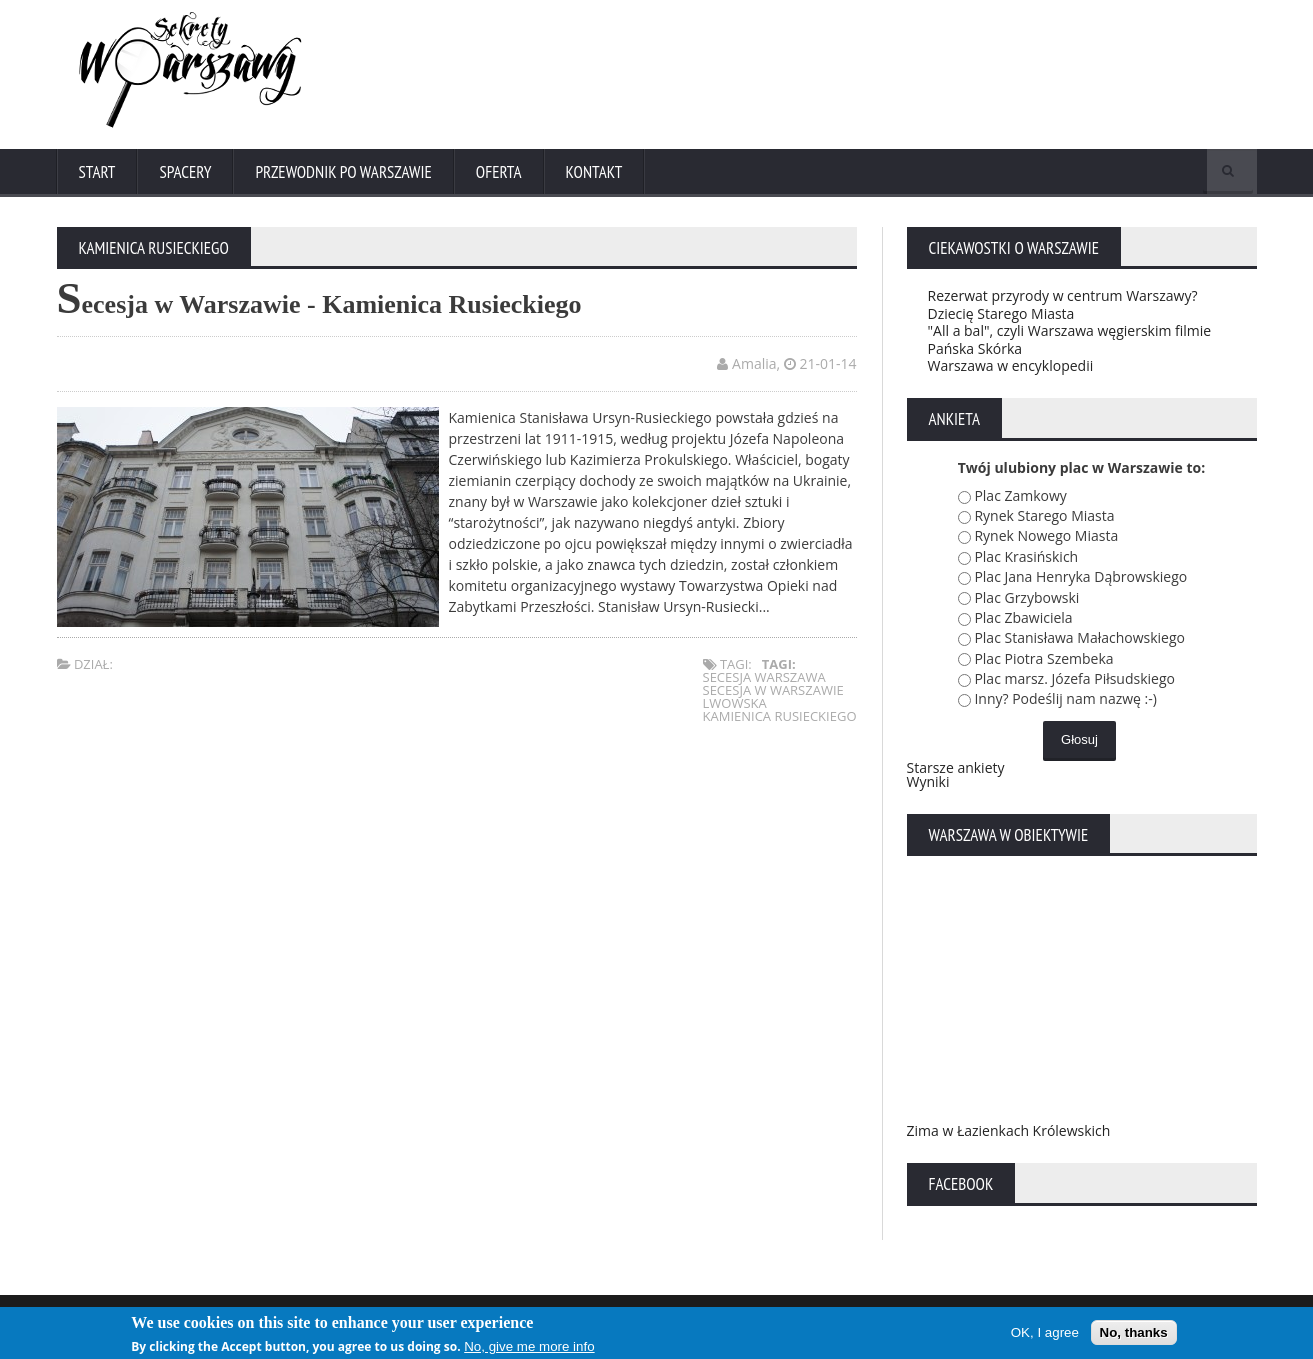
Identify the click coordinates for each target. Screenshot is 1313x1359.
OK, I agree (1045, 1333)
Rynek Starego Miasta (1044, 515)
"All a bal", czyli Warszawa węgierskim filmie (1070, 330)
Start (97, 172)
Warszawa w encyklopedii (1011, 365)
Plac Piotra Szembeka (1043, 658)
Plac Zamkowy (1020, 495)
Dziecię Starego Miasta (1001, 313)
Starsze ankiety (956, 767)
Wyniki (928, 781)
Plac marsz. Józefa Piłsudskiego (1074, 678)
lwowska (735, 703)
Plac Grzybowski (1026, 597)
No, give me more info (529, 1347)
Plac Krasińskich (1026, 556)
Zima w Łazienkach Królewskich (1009, 1130)
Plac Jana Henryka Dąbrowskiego (1080, 576)
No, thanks (1134, 1333)
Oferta (499, 172)
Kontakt (594, 172)
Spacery (185, 172)
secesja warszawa (764, 677)
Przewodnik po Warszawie (343, 172)
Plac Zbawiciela (1023, 617)
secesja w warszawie (773, 690)
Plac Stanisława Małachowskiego (1079, 637)
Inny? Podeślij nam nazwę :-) (1065, 698)
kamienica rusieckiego (780, 716)
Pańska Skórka (975, 348)
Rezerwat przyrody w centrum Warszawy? (1063, 295)
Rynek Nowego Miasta (1046, 535)
